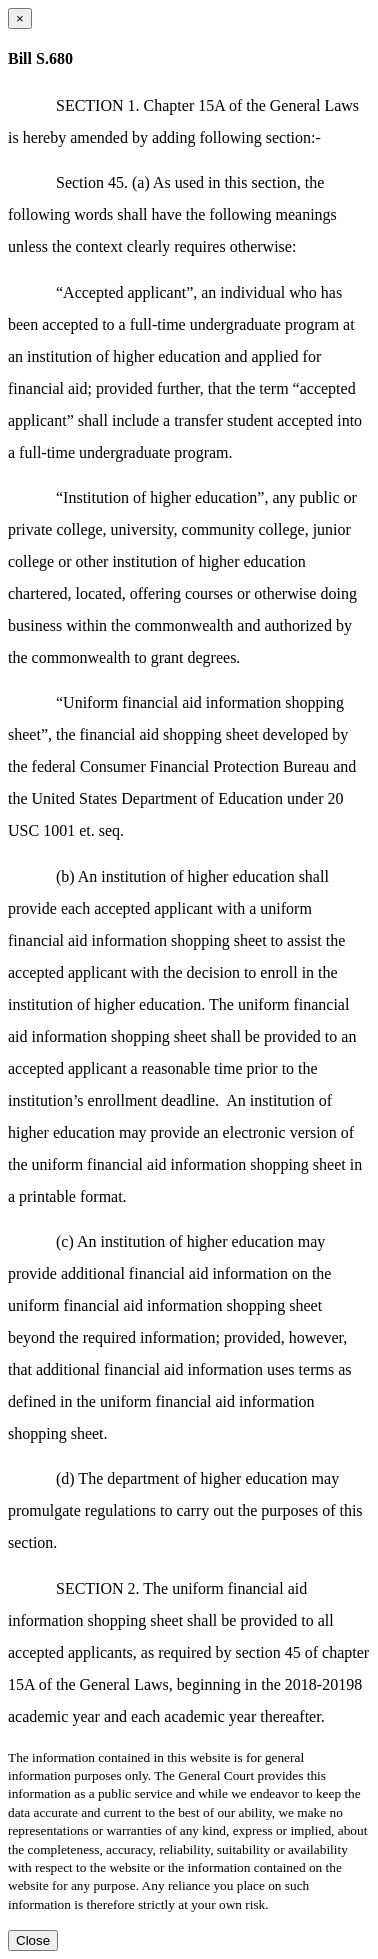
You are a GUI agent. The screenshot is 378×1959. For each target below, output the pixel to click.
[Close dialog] (20, 18)
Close (33, 1940)
